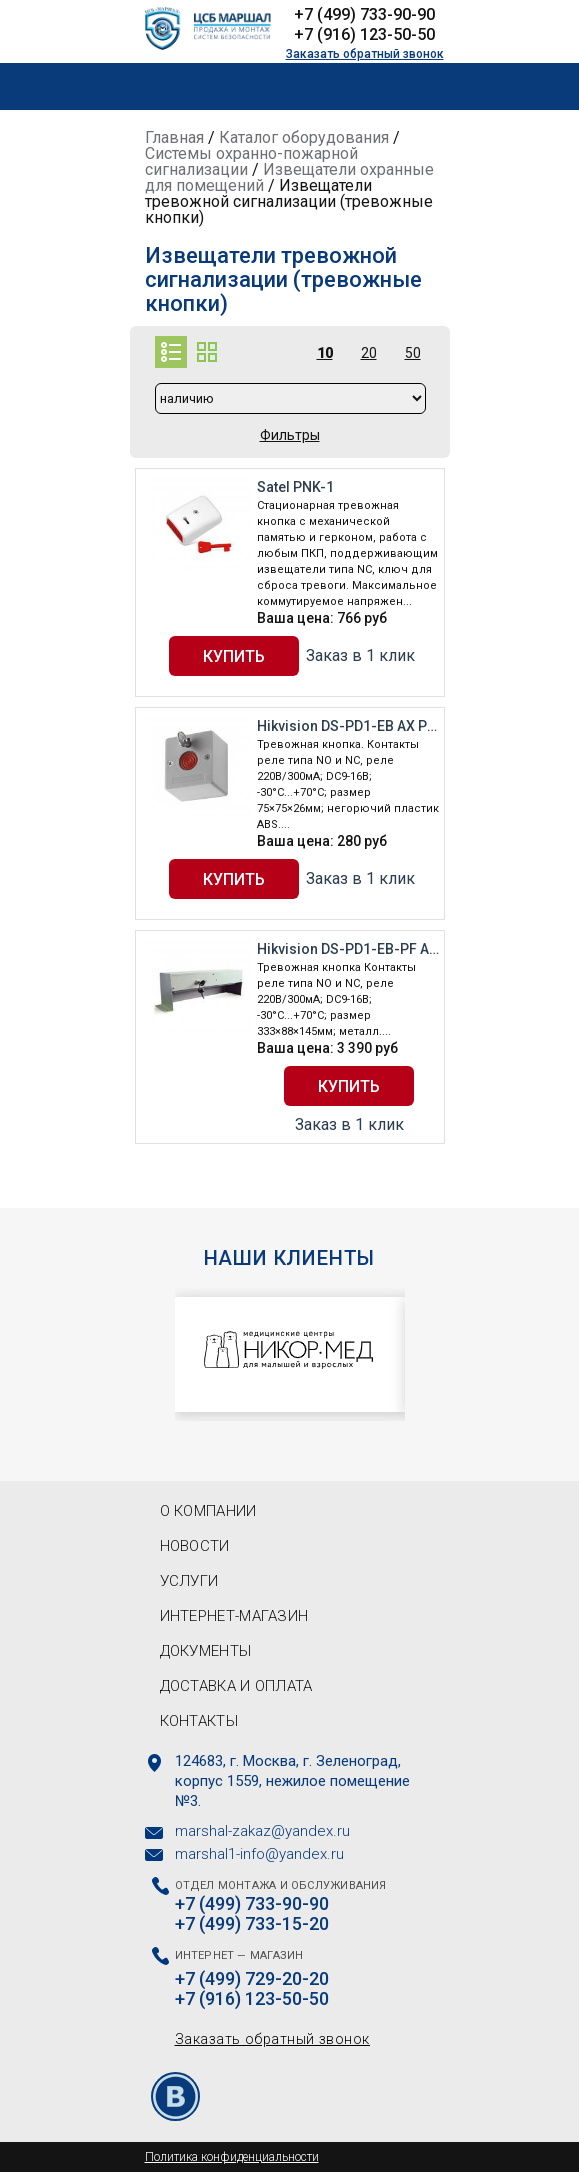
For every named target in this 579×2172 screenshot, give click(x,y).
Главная (174, 137)
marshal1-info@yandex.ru (259, 1854)
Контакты (199, 1721)
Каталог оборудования (304, 137)
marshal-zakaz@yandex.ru (262, 1831)
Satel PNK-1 (295, 487)
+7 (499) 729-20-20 (252, 1979)
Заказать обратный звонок (365, 54)
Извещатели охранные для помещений (289, 177)
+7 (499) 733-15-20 (252, 1924)
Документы (206, 1651)
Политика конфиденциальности (232, 2157)
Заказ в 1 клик (360, 656)
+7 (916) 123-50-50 (364, 34)
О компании (208, 1511)
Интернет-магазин (234, 1616)
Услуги (189, 1581)
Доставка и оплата (236, 1686)
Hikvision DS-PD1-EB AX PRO (348, 726)
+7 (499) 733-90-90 (364, 14)
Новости (195, 1546)
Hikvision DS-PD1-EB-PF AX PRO (348, 949)
